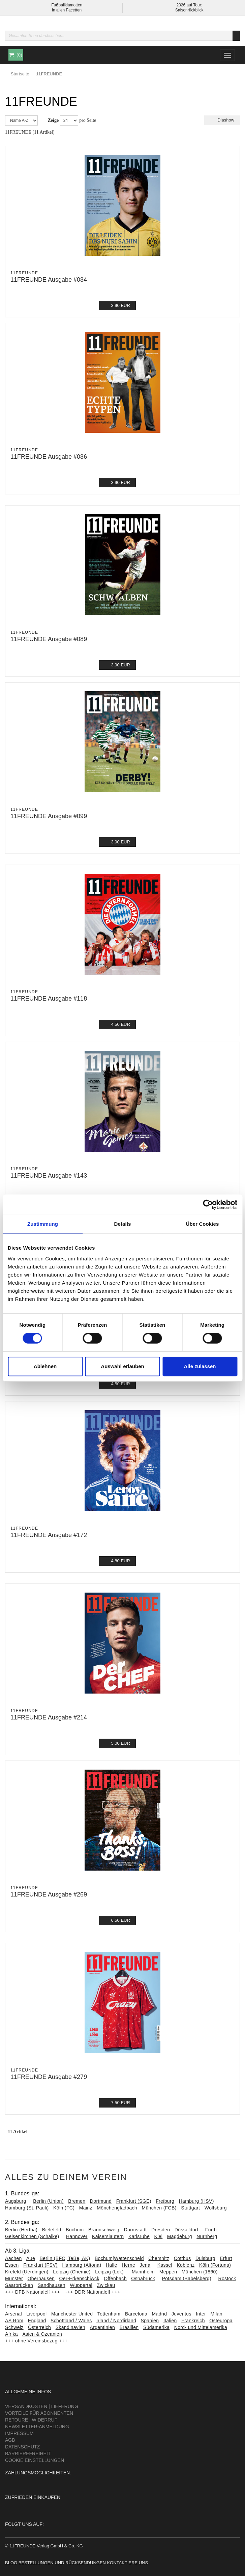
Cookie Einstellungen (34, 2460)
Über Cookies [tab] (202, 1224)
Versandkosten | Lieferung (41, 2406)
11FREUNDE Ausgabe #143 (48, 1175)
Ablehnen (45, 1366)
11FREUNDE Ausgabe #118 (48, 998)
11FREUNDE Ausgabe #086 (48, 456)
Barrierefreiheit (28, 2453)
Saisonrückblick (189, 10)
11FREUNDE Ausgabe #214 (48, 1717)
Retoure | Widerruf (31, 2420)
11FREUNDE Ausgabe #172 (48, 1535)
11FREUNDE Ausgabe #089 (48, 639)
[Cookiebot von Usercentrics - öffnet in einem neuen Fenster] (207, 1204)
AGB (10, 2440)
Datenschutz (22, 2446)
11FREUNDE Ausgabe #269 (48, 1894)
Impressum (19, 2433)
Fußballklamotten (66, 5)
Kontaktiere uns (127, 2562)
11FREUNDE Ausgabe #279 (48, 2077)
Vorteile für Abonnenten (39, 2413)
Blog (11, 2562)
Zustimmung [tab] (42, 1224)
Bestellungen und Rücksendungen (62, 2562)
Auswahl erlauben (122, 1366)
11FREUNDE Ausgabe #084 (48, 279)
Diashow (222, 120)
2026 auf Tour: (189, 5)
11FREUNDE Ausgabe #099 (48, 816)
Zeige (53, 120)
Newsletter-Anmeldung (37, 2426)
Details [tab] (122, 1224)
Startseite (20, 73)
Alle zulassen (200, 1366)
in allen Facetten (67, 10)
